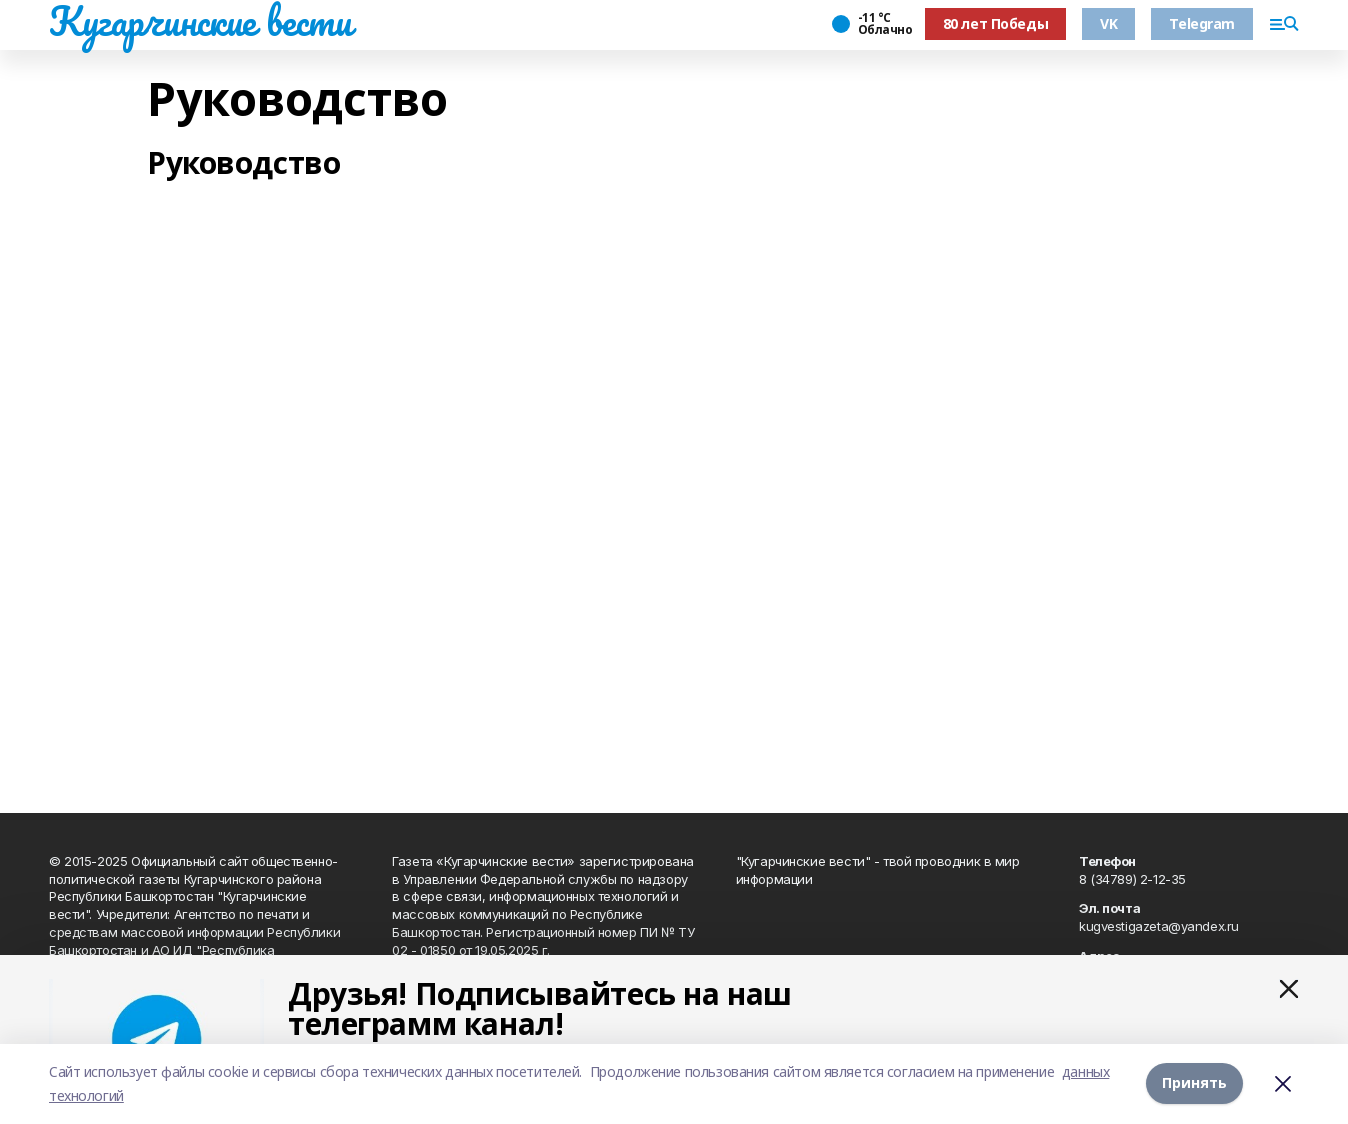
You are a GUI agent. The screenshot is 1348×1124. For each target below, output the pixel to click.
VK (1108, 23)
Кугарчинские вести (200, 21)
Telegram (1202, 23)
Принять (1194, 1083)
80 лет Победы (996, 23)
